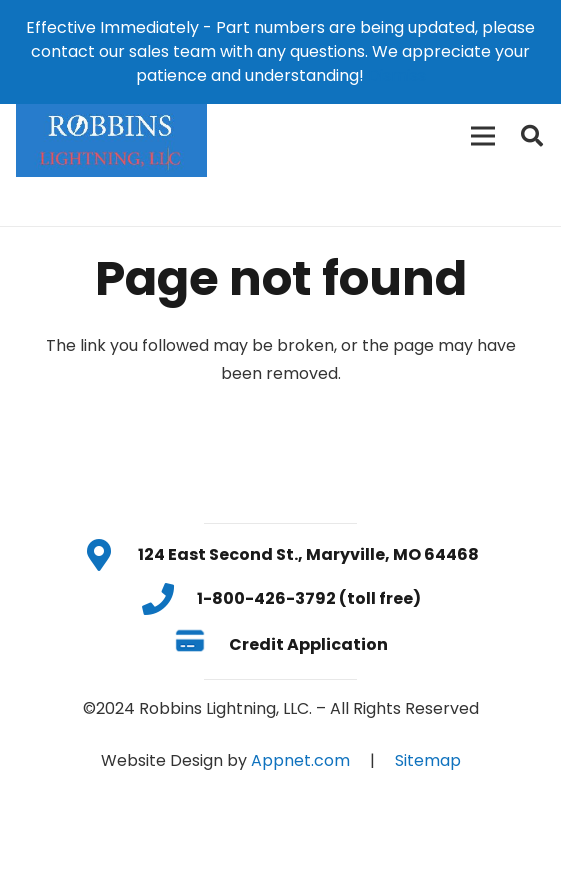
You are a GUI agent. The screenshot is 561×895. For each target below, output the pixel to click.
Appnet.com (300, 760)
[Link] (111, 136)
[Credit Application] (201, 645)
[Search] (532, 136)
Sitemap (428, 760)
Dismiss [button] (397, 75)
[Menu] (483, 136)
